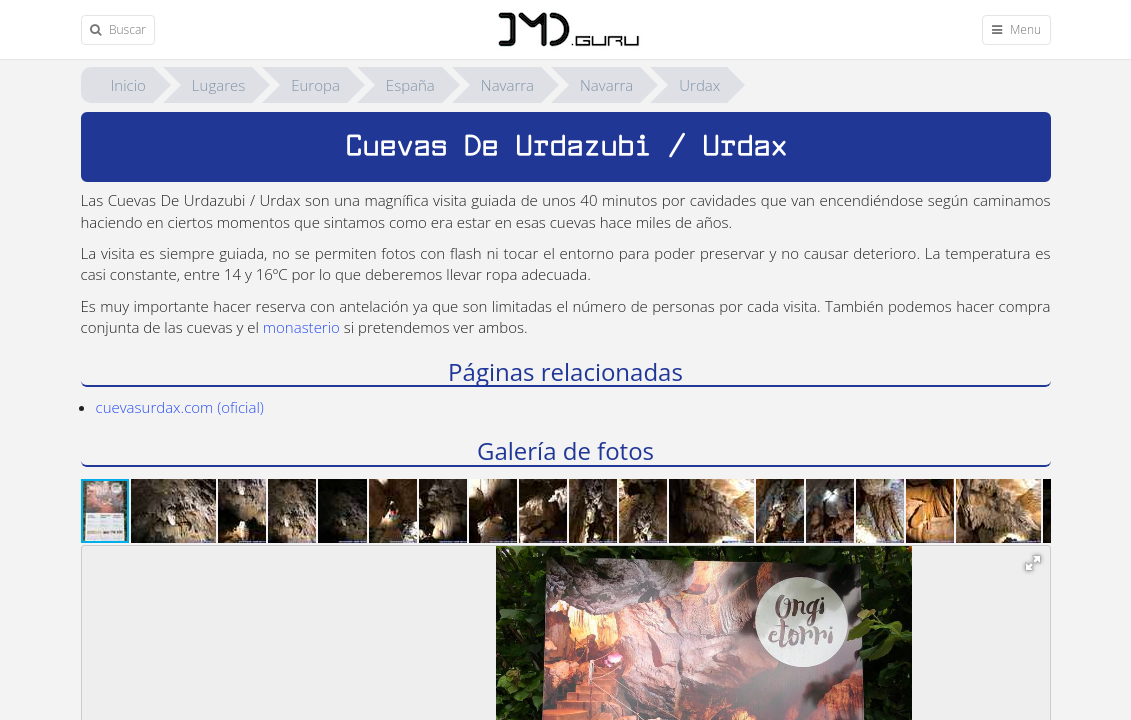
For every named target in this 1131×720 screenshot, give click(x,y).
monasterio (301, 327)
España (410, 85)
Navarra (507, 85)
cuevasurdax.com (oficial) (180, 407)
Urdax (699, 85)
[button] (174, 511)
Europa (315, 85)
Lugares (218, 85)
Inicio (128, 85)
